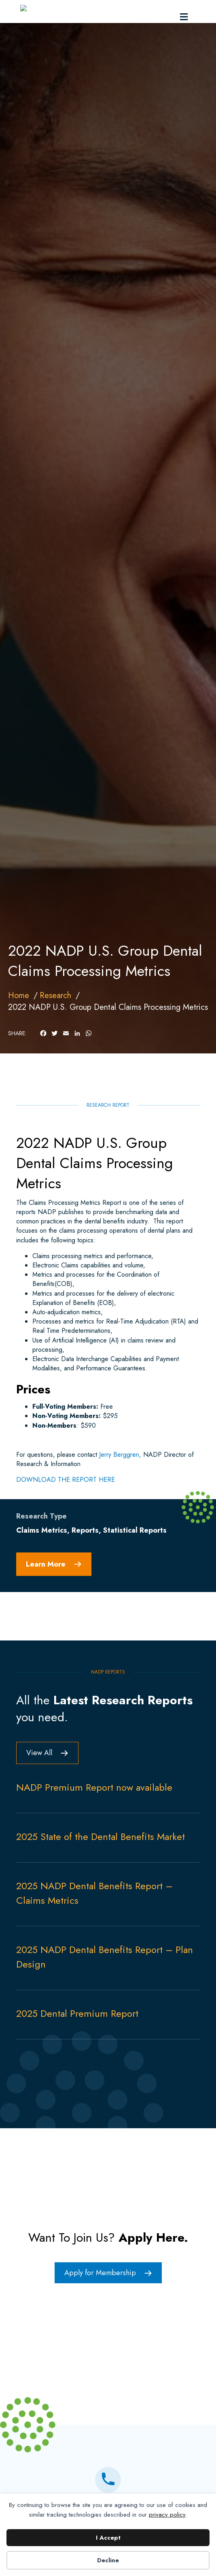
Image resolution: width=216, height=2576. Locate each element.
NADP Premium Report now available (94, 1822)
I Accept (108, 2537)
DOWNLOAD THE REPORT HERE (65, 1514)
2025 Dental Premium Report (77, 2048)
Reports (85, 1564)
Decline (108, 2560)
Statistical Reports (135, 1564)
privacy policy (167, 2514)
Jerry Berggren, (120, 1489)
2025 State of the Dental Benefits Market (100, 1871)
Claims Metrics (41, 1564)
